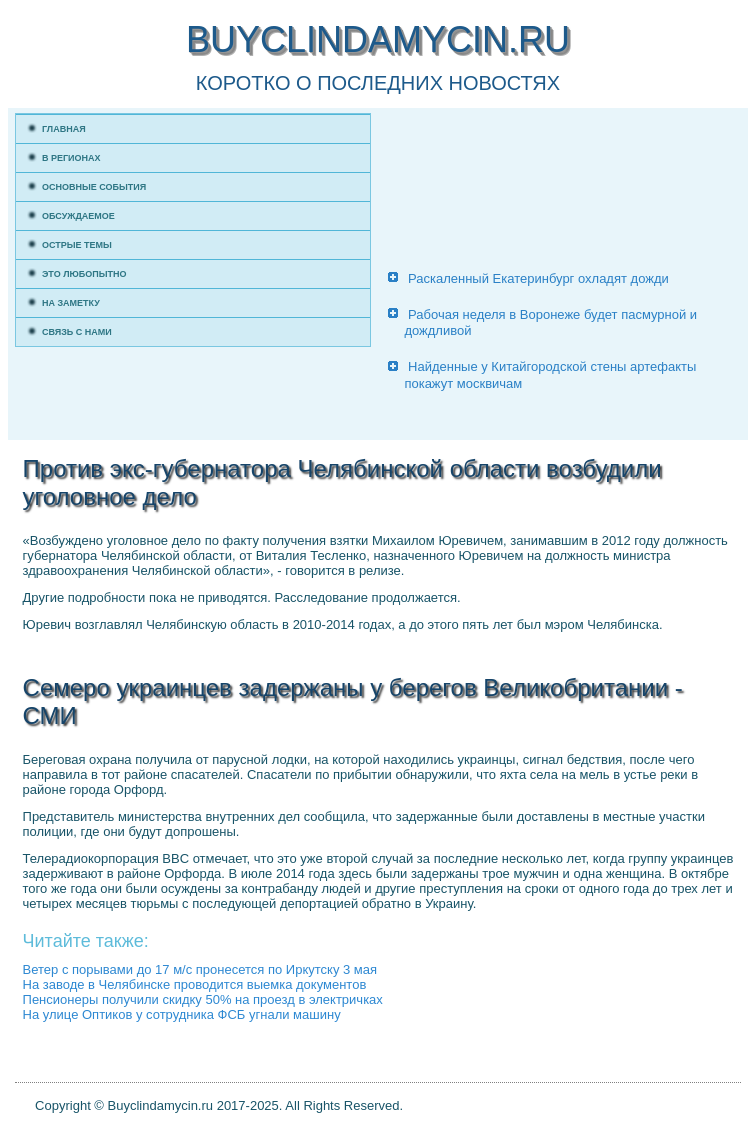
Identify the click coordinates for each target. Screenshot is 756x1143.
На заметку (71, 303)
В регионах (71, 158)
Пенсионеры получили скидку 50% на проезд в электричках (203, 999)
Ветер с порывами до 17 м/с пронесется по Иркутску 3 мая (200, 969)
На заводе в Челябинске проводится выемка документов (195, 984)
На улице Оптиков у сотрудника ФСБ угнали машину (182, 1014)
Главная (64, 129)
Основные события (94, 187)
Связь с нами (77, 332)
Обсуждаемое (78, 216)
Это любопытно (84, 274)
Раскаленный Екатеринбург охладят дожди (538, 278)
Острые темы (77, 245)
